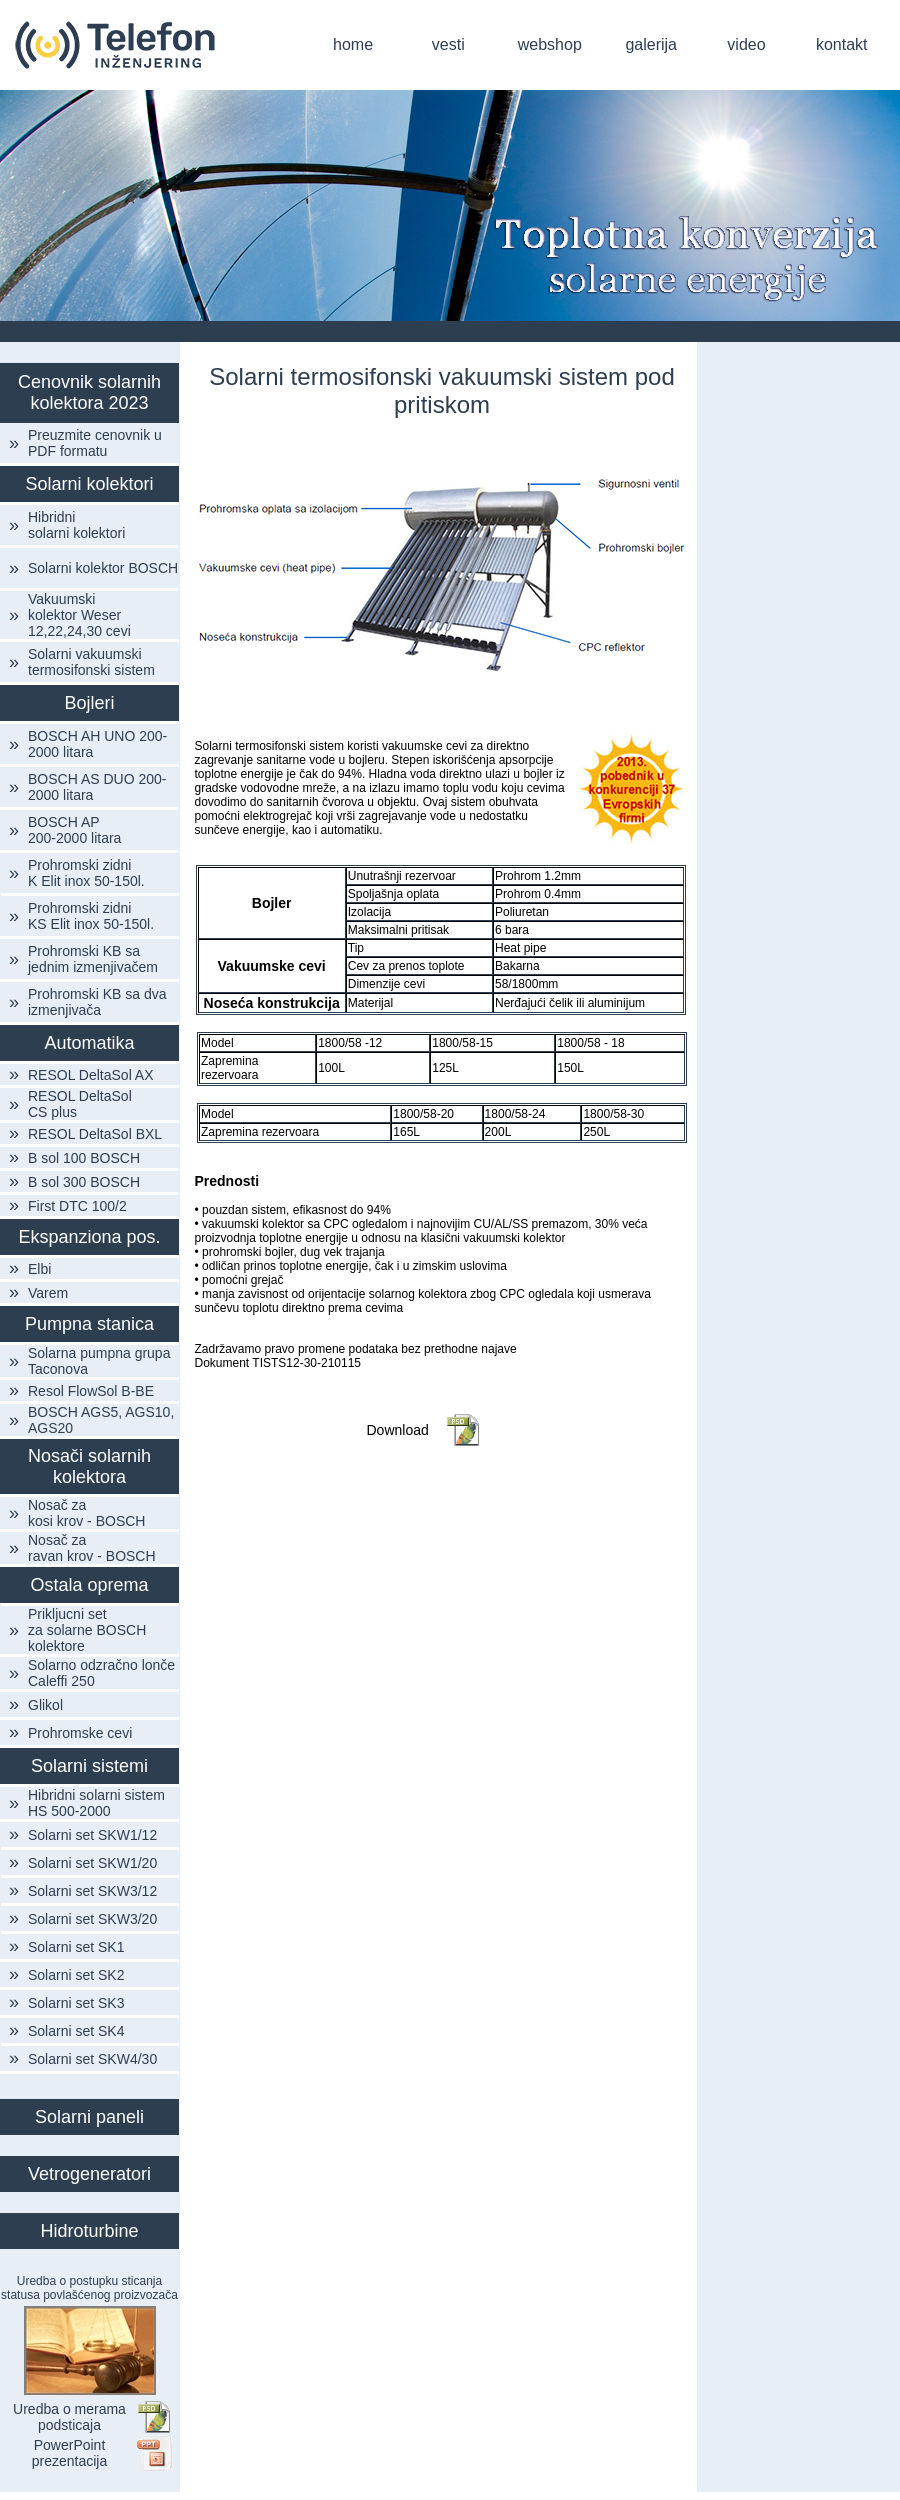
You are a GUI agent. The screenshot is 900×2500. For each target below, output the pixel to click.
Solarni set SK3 (76, 2003)
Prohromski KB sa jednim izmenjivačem (93, 959)
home (353, 44)
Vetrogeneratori (89, 2174)
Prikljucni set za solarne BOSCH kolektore (87, 1630)
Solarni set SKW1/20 (92, 1863)
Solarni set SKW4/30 (92, 2059)
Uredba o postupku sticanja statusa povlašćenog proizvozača (89, 2288)
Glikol (45, 1705)
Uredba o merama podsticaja (69, 2417)
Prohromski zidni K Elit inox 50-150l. (86, 873)
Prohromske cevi (80, 1733)
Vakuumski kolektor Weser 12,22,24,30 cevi (79, 615)
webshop (550, 44)
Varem (48, 1293)
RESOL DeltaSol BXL (95, 1134)
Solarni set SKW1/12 (92, 1835)
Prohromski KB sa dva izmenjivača (97, 1002)
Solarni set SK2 (76, 1975)
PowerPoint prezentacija (70, 2453)
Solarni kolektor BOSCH (103, 568)
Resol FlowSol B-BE (91, 1391)
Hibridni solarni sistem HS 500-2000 (96, 1803)
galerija (651, 44)
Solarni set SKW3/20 (92, 1919)
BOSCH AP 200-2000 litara (74, 830)
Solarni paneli (89, 2117)
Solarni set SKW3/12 (92, 1891)
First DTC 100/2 (77, 1206)
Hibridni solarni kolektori (76, 525)
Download (398, 1430)
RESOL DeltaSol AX (91, 1075)
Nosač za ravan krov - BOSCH (92, 1548)
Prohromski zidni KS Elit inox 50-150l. (91, 916)
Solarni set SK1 (76, 1947)
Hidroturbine (89, 2231)
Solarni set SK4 (76, 2031)
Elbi (39, 1269)
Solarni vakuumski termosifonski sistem (91, 662)
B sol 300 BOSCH (84, 1182)
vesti (448, 44)
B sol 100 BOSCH (84, 1158)
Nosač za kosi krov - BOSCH (86, 1513)
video (746, 44)
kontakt (842, 44)
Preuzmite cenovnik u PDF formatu (95, 443)
